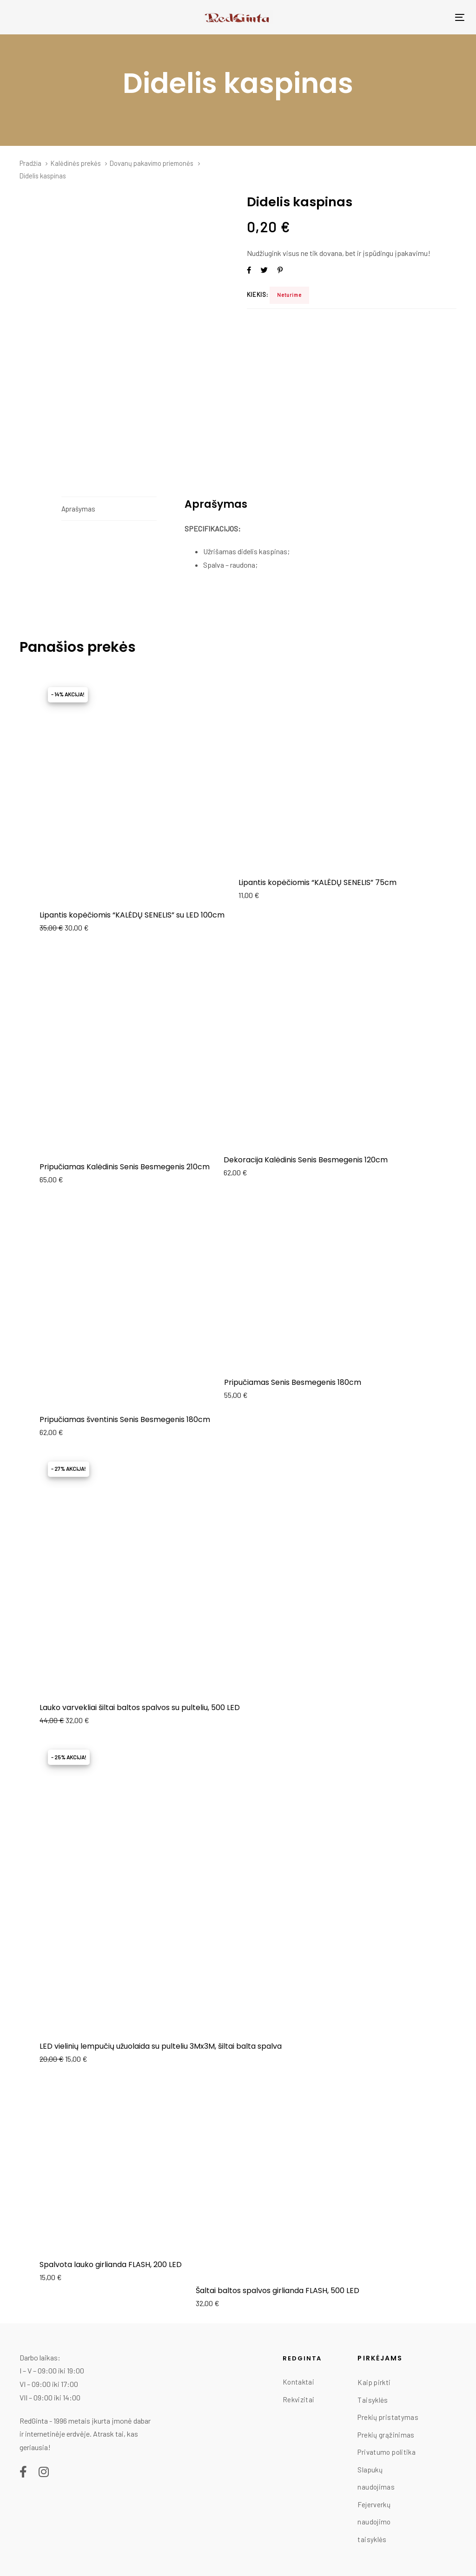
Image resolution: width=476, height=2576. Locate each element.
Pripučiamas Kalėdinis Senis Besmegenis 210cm (125, 1166)
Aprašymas (78, 509)
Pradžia (30, 163)
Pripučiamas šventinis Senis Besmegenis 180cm (125, 1419)
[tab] (109, 509)
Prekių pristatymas (387, 2417)
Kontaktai (298, 2382)
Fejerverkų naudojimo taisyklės (373, 2521)
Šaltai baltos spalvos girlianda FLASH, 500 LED (277, 2290)
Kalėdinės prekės (76, 163)
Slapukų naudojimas (376, 2478)
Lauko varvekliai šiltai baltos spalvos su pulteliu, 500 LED (140, 1707)
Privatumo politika (386, 2452)
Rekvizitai (299, 2399)
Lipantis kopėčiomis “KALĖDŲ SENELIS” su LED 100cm (132, 915)
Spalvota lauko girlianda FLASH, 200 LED (111, 2264)
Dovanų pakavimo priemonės (151, 163)
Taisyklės (372, 2400)
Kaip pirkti (373, 2382)
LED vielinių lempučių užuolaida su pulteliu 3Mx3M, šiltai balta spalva (161, 2046)
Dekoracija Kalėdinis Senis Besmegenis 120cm (306, 1159)
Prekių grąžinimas (385, 2435)
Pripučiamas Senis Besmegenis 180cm (292, 1382)
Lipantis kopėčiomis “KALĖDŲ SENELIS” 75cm (317, 882)
